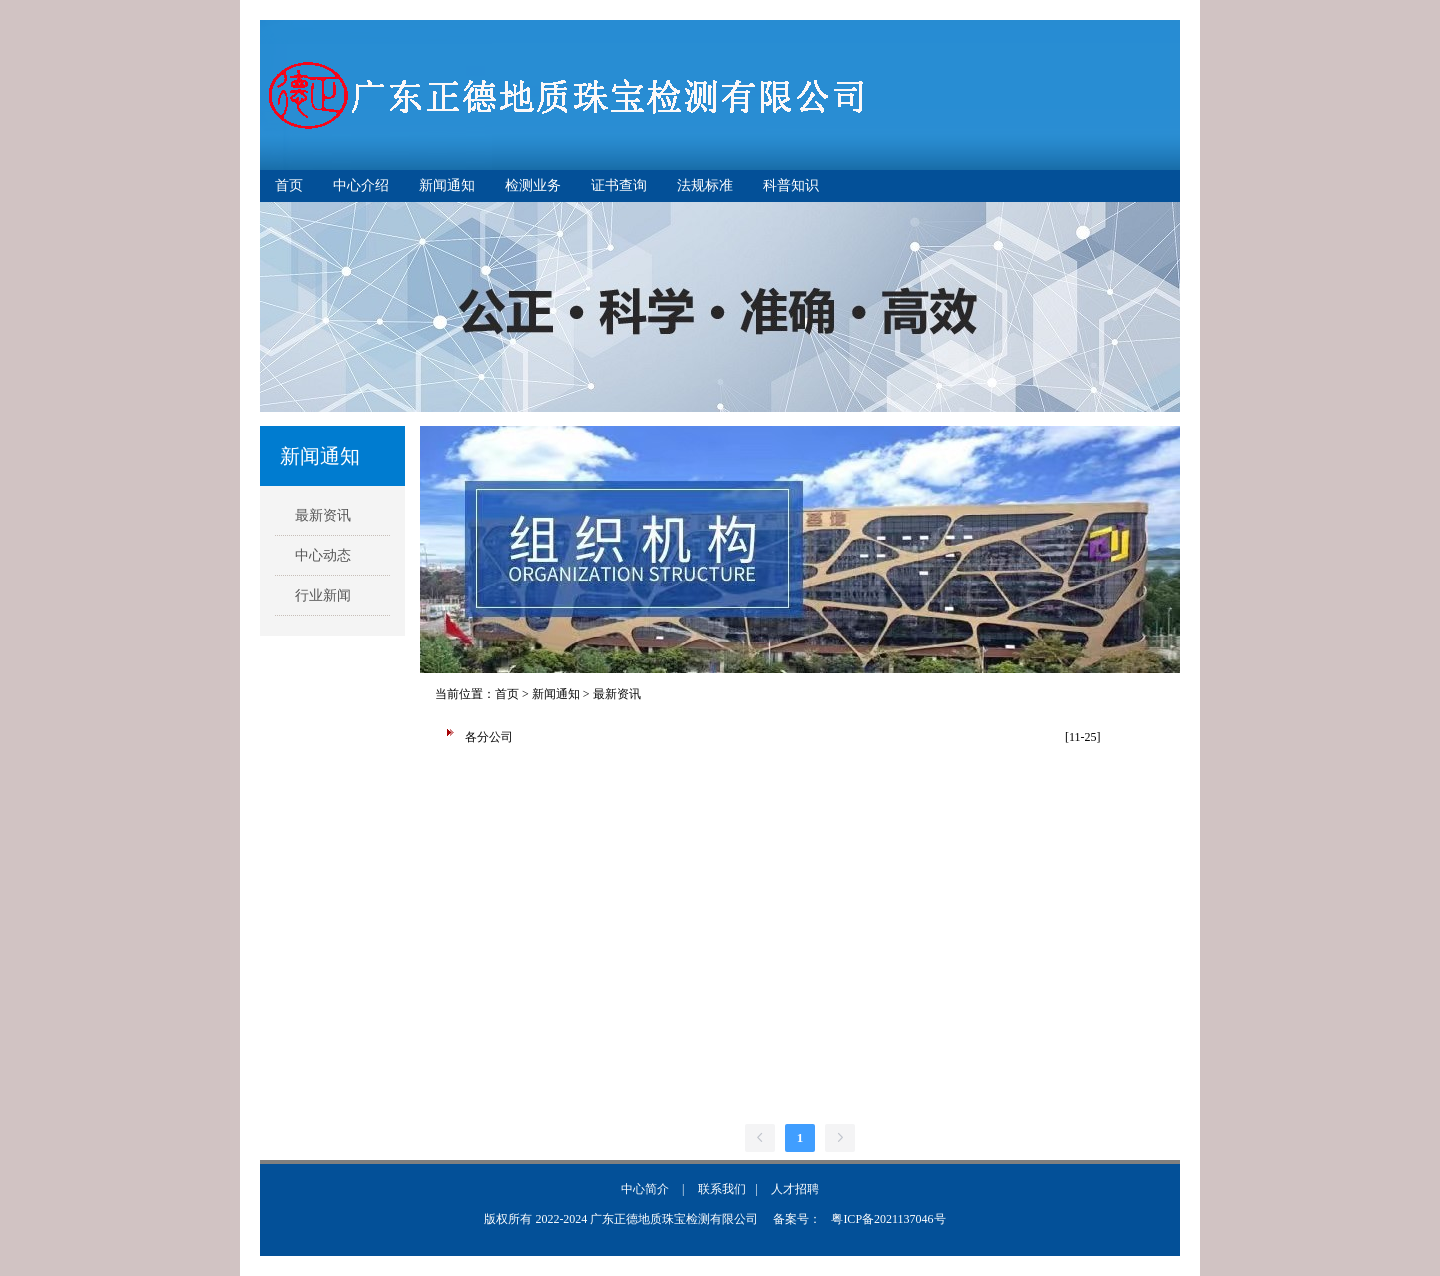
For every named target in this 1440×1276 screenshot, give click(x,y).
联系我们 (722, 1189)
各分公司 (489, 737)
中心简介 (645, 1189)
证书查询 (619, 185)
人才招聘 (795, 1189)
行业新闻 (323, 595)
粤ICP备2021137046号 (888, 1219)
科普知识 (791, 185)
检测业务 (533, 185)
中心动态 (323, 555)
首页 (289, 185)
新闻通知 (447, 185)
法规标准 (705, 185)
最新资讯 (323, 515)
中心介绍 (361, 185)
